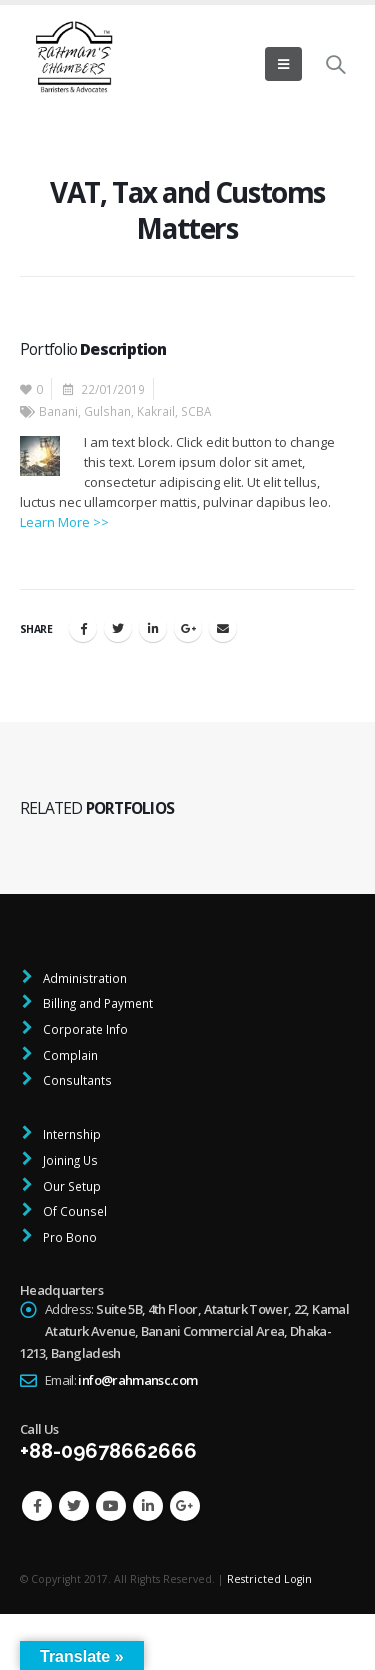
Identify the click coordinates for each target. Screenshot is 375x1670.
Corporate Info (84, 1029)
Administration (83, 978)
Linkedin (148, 1506)
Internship (70, 1134)
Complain (69, 1055)
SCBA (196, 411)
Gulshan (107, 411)
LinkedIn (153, 628)
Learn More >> (64, 522)
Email (223, 628)
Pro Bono (68, 1237)
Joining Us (69, 1160)
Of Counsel (73, 1211)
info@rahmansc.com (137, 1380)
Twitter (118, 628)
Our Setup (70, 1186)
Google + (188, 628)
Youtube (111, 1506)
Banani (58, 411)
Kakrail (156, 411)
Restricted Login (269, 1579)
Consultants (76, 1080)
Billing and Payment (96, 1003)
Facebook (83, 628)
